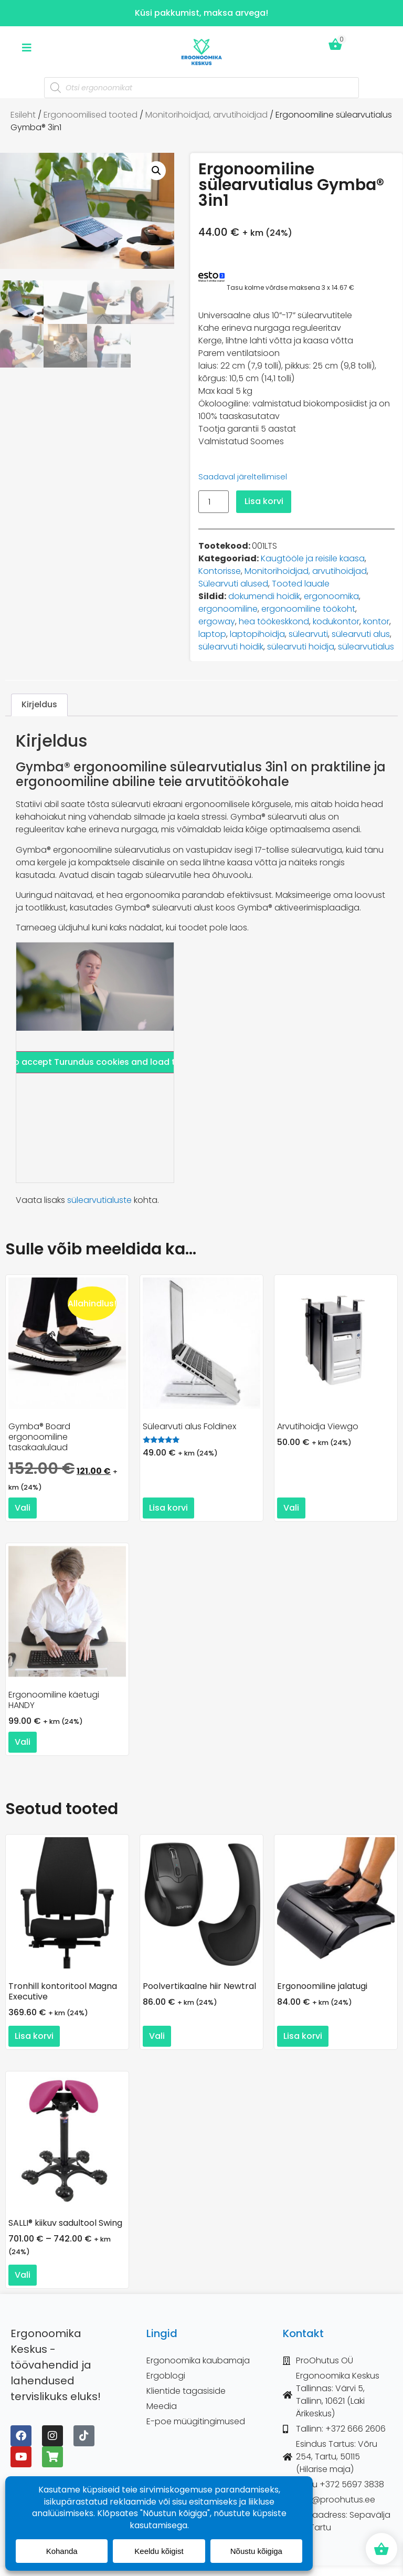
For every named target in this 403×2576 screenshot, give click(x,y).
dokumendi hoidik (264, 596)
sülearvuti (308, 634)
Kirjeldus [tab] (39, 704)
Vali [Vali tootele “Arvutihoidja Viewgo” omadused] (291, 1508)
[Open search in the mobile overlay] (201, 87)
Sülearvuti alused (233, 584)
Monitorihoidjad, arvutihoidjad (206, 115)
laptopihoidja (257, 634)
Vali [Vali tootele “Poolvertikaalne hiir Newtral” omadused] (157, 2036)
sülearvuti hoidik (230, 647)
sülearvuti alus (361, 634)
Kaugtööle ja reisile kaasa (313, 558)
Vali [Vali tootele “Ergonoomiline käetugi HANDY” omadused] (22, 1742)
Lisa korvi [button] (168, 1508)
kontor (376, 621)
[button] (156, 170)
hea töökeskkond (274, 621)
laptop (212, 634)
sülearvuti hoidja (300, 647)
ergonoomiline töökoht (308, 609)
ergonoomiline (228, 609)
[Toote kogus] (213, 501)
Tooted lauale (301, 584)
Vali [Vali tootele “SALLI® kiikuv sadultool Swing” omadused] (22, 2275)
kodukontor (336, 621)
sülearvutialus (366, 647)
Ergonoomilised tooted (90, 115)
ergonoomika (331, 596)
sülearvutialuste (99, 1200)
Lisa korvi (264, 501)
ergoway (216, 621)
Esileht (23, 115)
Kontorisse (219, 571)
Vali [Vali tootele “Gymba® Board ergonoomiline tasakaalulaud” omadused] (22, 1508)
